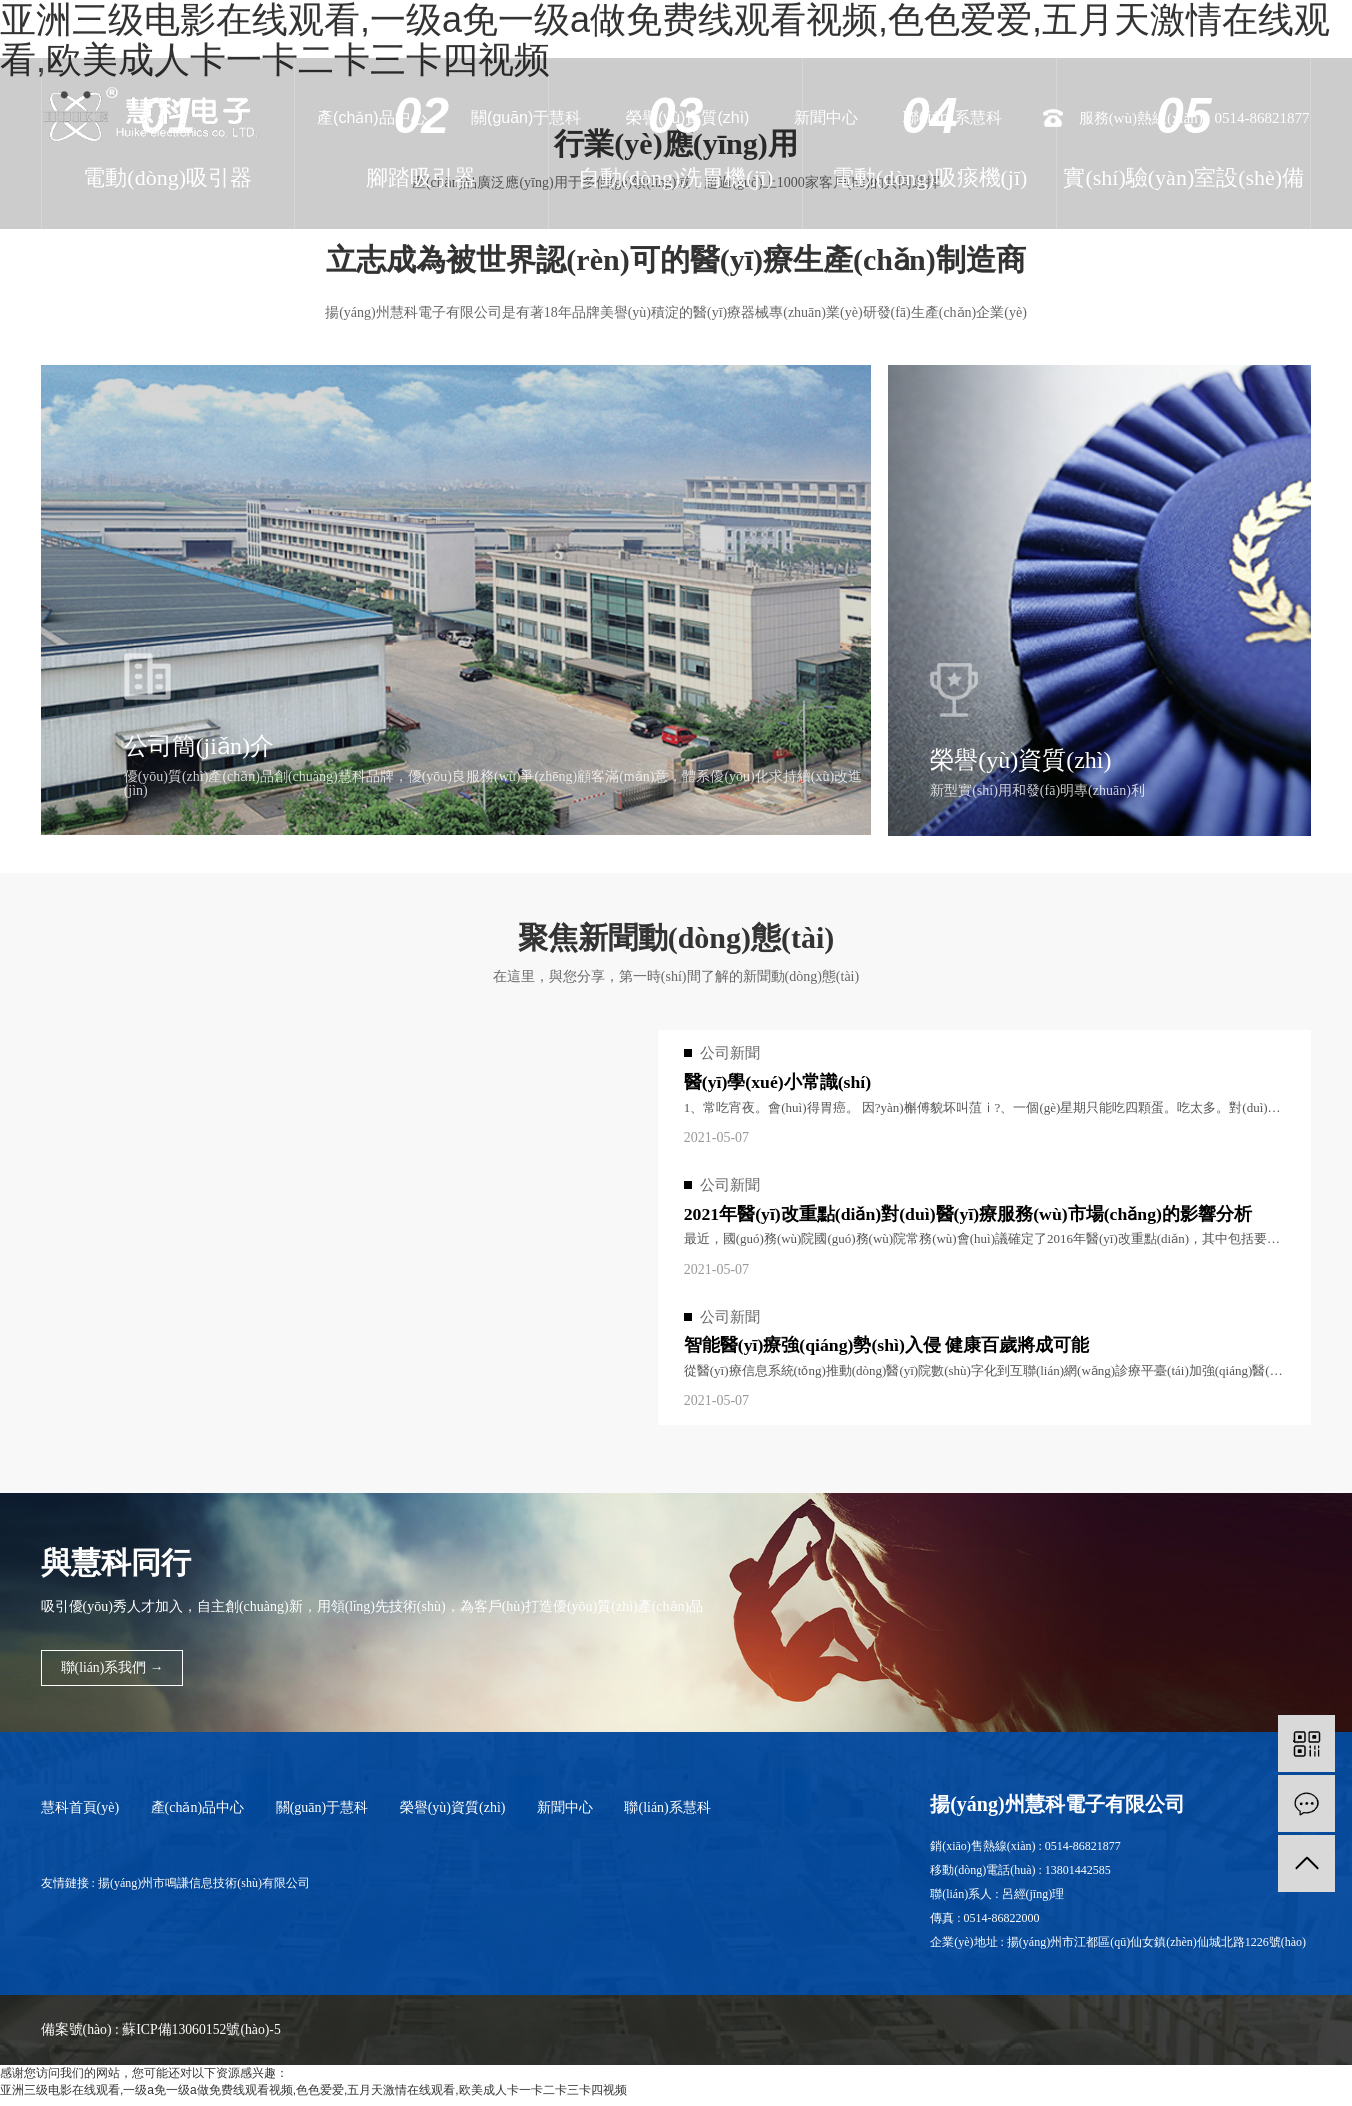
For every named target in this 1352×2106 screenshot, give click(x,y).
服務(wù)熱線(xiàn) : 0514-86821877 (1194, 118)
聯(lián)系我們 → (114, 1675)
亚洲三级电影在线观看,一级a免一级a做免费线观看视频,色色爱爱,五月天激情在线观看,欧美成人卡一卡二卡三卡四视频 (313, 2097)
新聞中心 (826, 117)
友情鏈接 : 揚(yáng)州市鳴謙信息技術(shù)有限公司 (175, 1890)
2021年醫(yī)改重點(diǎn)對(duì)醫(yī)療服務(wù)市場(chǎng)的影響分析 (970, 1215)
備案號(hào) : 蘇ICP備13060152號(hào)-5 (162, 2036)
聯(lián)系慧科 (953, 117)
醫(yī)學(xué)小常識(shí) (778, 1083)
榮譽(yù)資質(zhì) (688, 117)
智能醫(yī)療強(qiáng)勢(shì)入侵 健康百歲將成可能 (888, 1348)
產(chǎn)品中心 (371, 117)
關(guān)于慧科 (526, 117)
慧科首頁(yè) (80, 1814)
